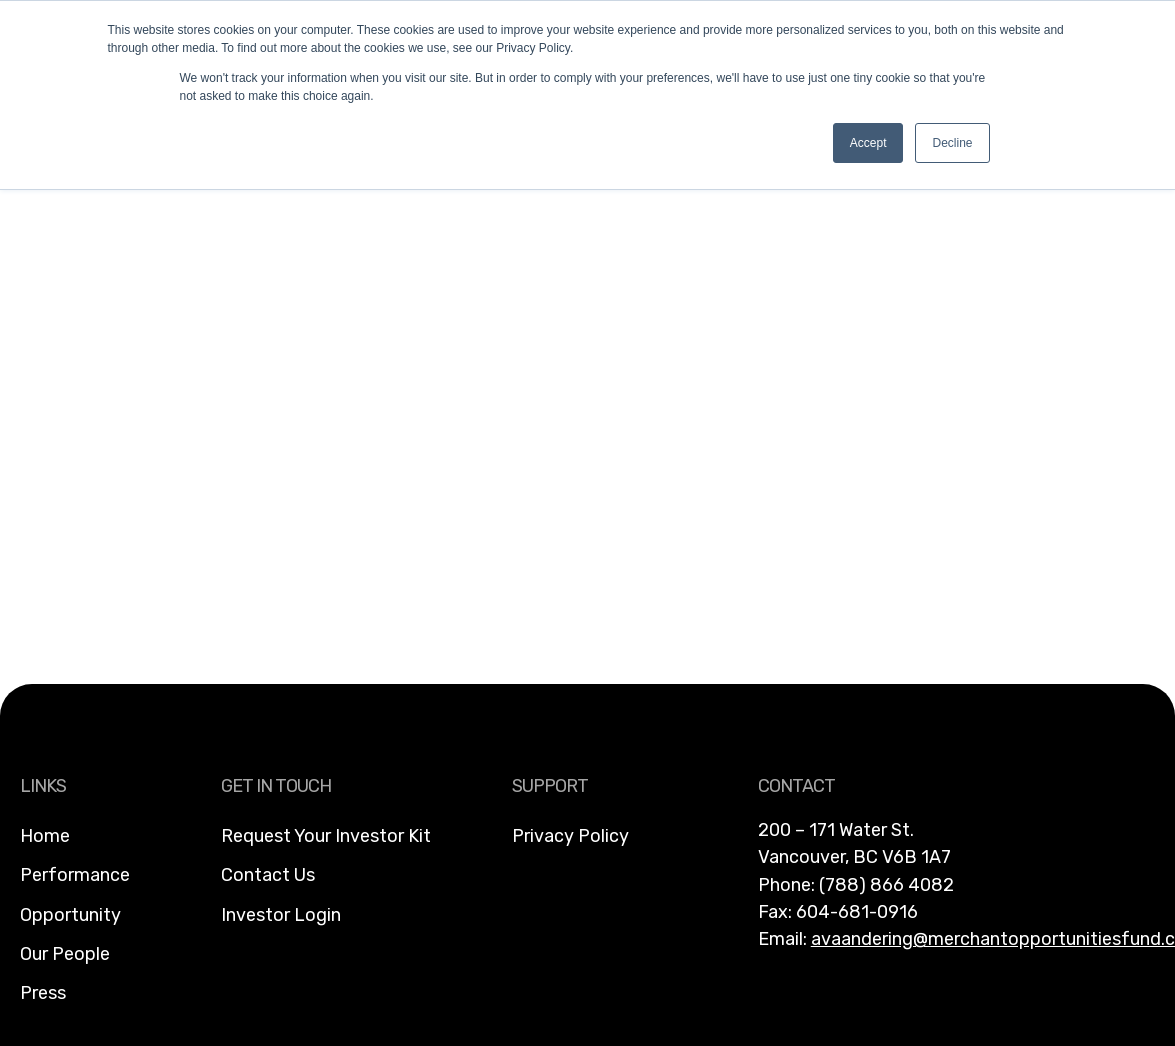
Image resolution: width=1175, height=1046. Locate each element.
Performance (75, 875)
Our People (65, 954)
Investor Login (281, 915)
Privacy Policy (570, 836)
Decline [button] (952, 143)
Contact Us (268, 875)
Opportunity (70, 915)
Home (45, 836)
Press (43, 993)
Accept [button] (868, 143)
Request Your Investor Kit (326, 836)
